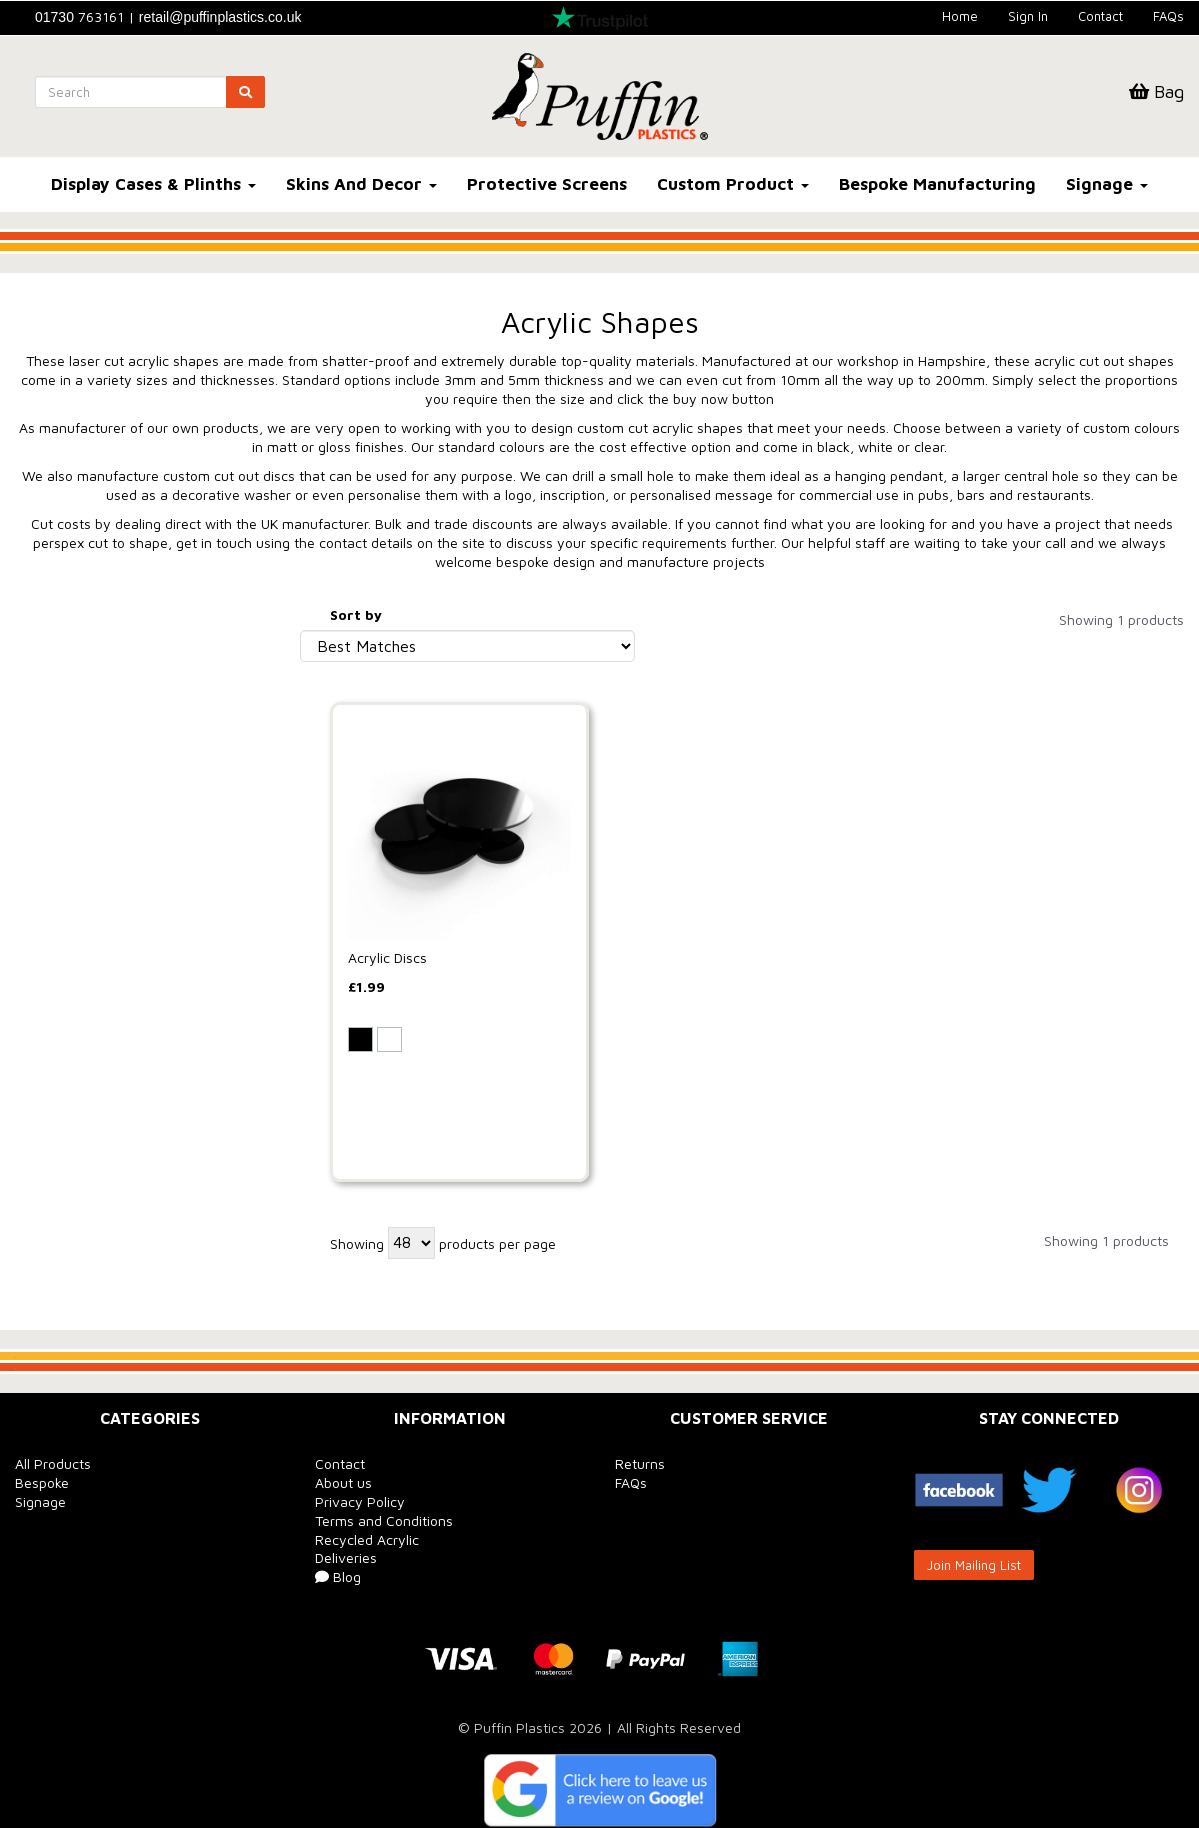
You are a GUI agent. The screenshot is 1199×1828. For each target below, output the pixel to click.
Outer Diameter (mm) (100, 880)
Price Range (64, 1114)
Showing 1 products (1121, 619)
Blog (338, 1576)
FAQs (1168, 16)
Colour (45, 695)
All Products (53, 1463)
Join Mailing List (974, 1565)
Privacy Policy (360, 1501)
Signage (1107, 184)
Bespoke (42, 1482)
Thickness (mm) (78, 779)
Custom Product (733, 184)
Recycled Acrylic (367, 1539)
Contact (1100, 16)
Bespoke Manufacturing (937, 184)
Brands (46, 619)
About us (343, 1482)
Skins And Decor (361, 184)
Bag (1156, 91)
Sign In (1028, 16)
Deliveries (346, 1557)
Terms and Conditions (384, 1520)
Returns (640, 1463)
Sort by (356, 614)
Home (960, 16)
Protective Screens (547, 184)
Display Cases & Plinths (153, 184)
